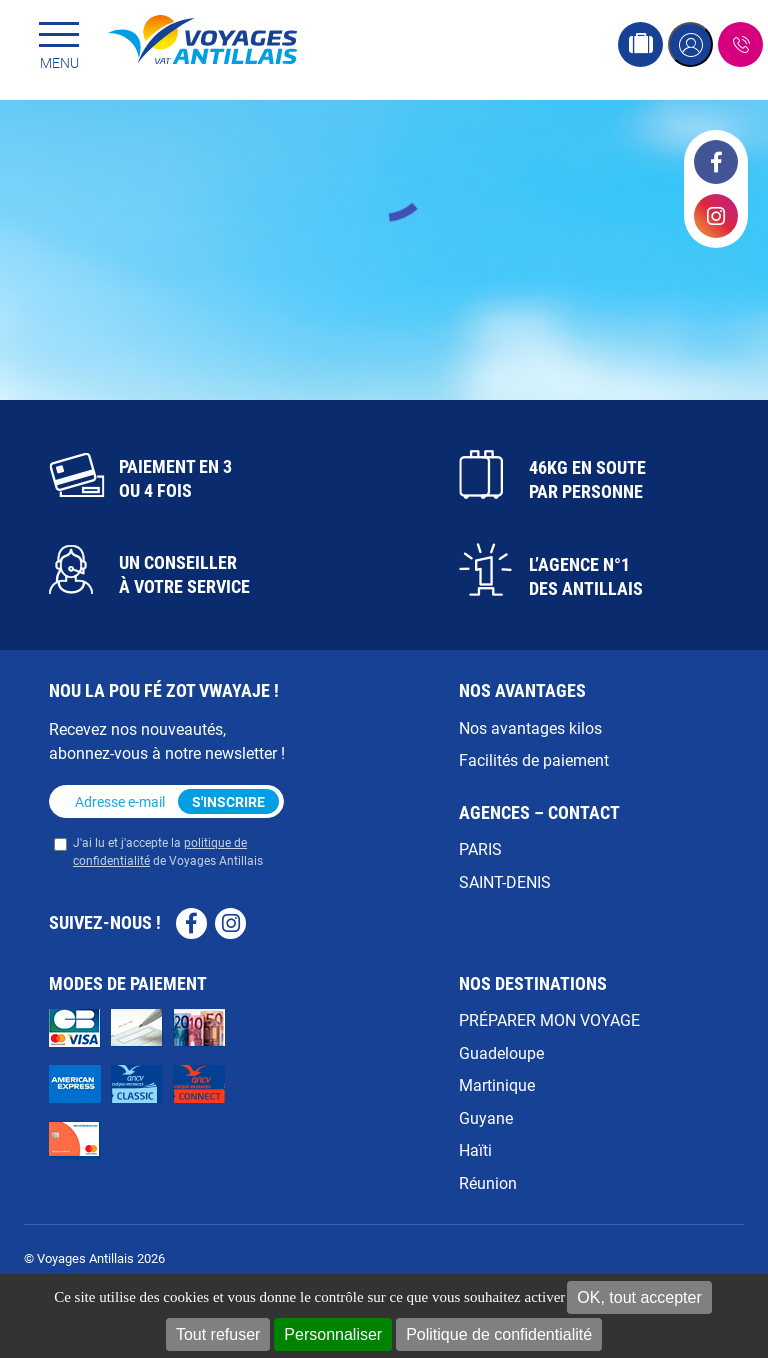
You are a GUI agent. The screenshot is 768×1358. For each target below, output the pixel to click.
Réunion (488, 1182)
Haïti (475, 1149)
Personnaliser (333, 1334)
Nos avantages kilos (530, 727)
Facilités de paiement (534, 759)
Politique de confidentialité (499, 1334)
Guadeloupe (501, 1052)
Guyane (486, 1117)
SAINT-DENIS (505, 881)
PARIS (480, 848)
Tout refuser (218, 1334)
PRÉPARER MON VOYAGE (549, 1019)
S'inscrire (228, 801)
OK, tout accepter (639, 1297)
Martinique (497, 1084)
